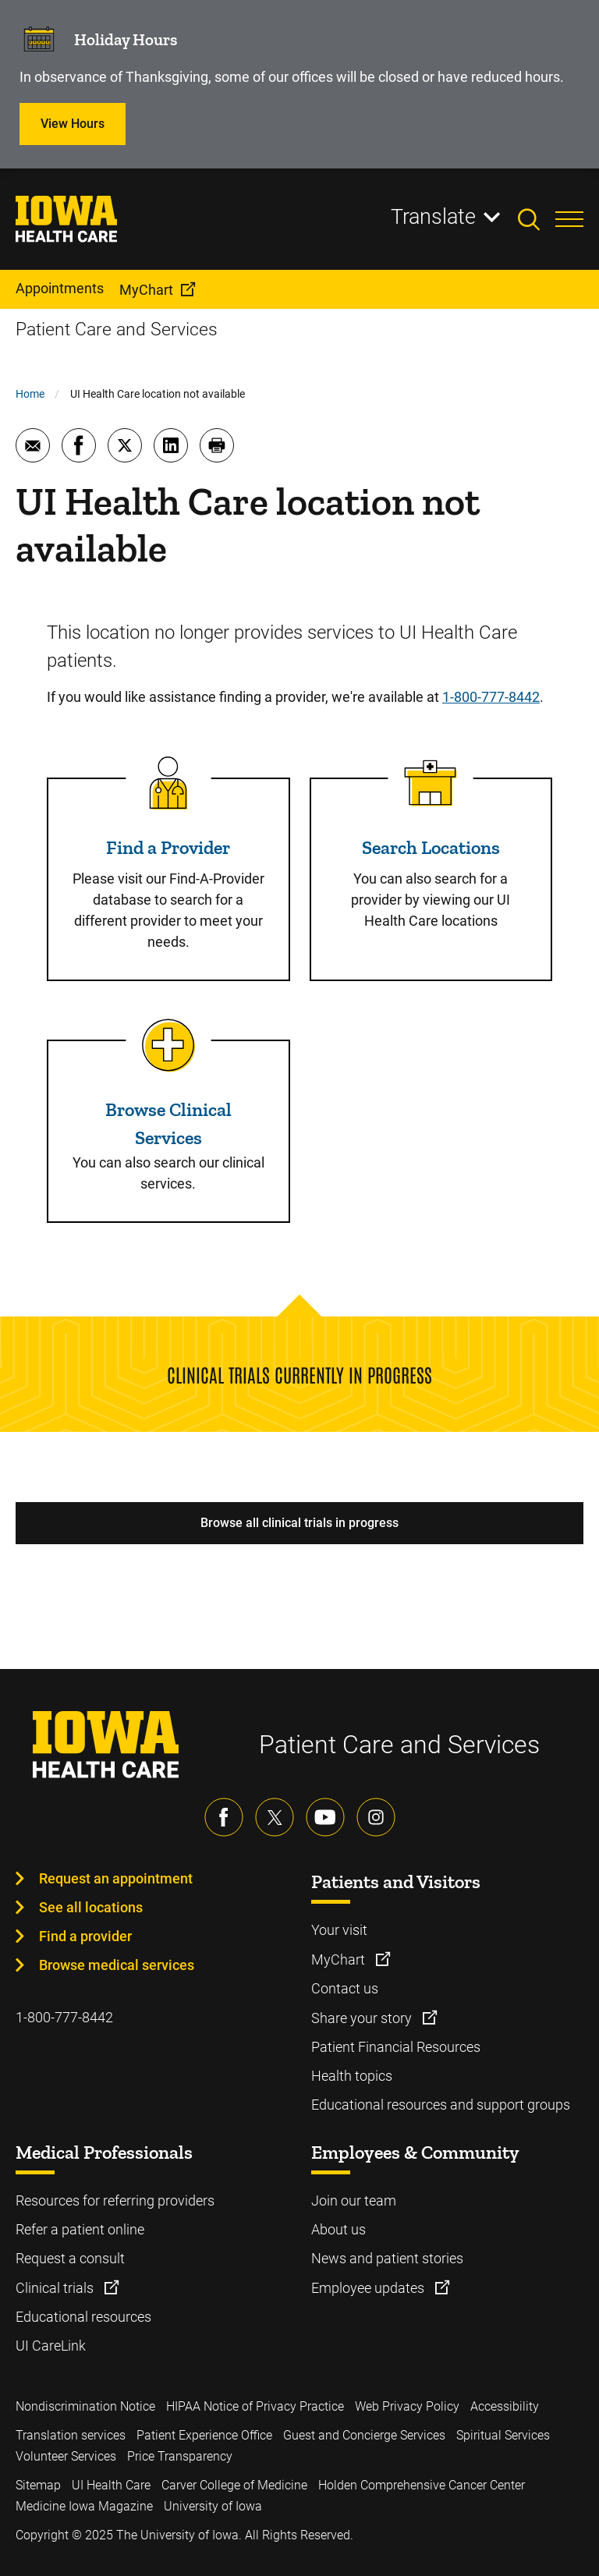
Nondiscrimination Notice (85, 2406)
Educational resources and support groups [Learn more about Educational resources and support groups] (440, 2104)
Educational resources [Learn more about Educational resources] (83, 2316)
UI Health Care (111, 2485)
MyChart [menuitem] (146, 290)
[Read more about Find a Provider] (168, 783)
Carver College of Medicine (234, 2485)
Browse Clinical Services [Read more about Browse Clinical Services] (168, 1123)
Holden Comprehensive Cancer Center (421, 2485)
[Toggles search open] (536, 219)
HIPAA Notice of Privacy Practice (255, 2406)
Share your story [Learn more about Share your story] (363, 2018)
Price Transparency (179, 2456)
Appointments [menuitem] (60, 288)
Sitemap (38, 2485)
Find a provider (85, 1936)
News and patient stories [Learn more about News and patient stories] (387, 2258)
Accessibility (504, 2406)
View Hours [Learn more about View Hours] (73, 123)
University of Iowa (213, 2506)
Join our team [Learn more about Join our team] (353, 2200)
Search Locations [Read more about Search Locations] (431, 847)
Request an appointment (116, 1878)
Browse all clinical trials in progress (299, 1522)
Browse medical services (116, 1965)
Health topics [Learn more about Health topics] (351, 2076)
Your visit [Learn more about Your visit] (339, 1930)
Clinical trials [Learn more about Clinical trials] (56, 2288)
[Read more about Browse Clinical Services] (168, 1045)
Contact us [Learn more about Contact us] (344, 1988)
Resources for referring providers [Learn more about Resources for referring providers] (115, 2200)
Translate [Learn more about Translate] (433, 216)
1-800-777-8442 (491, 697)
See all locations (91, 1907)
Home (30, 394)
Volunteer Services (66, 2456)
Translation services (71, 2435)
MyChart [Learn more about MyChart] (339, 1959)
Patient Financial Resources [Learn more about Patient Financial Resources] (395, 2047)
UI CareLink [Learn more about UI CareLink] (51, 2345)
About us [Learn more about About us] (338, 2229)
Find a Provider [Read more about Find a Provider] (168, 847)
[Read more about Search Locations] (430, 783)
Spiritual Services (503, 2435)
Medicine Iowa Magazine (84, 2506)
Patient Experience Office (204, 2435)
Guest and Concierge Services (364, 2435)
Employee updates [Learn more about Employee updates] (369, 2288)
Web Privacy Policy (407, 2406)
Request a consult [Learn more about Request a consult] (70, 2258)
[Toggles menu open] (569, 219)
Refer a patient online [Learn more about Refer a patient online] (80, 2229)
